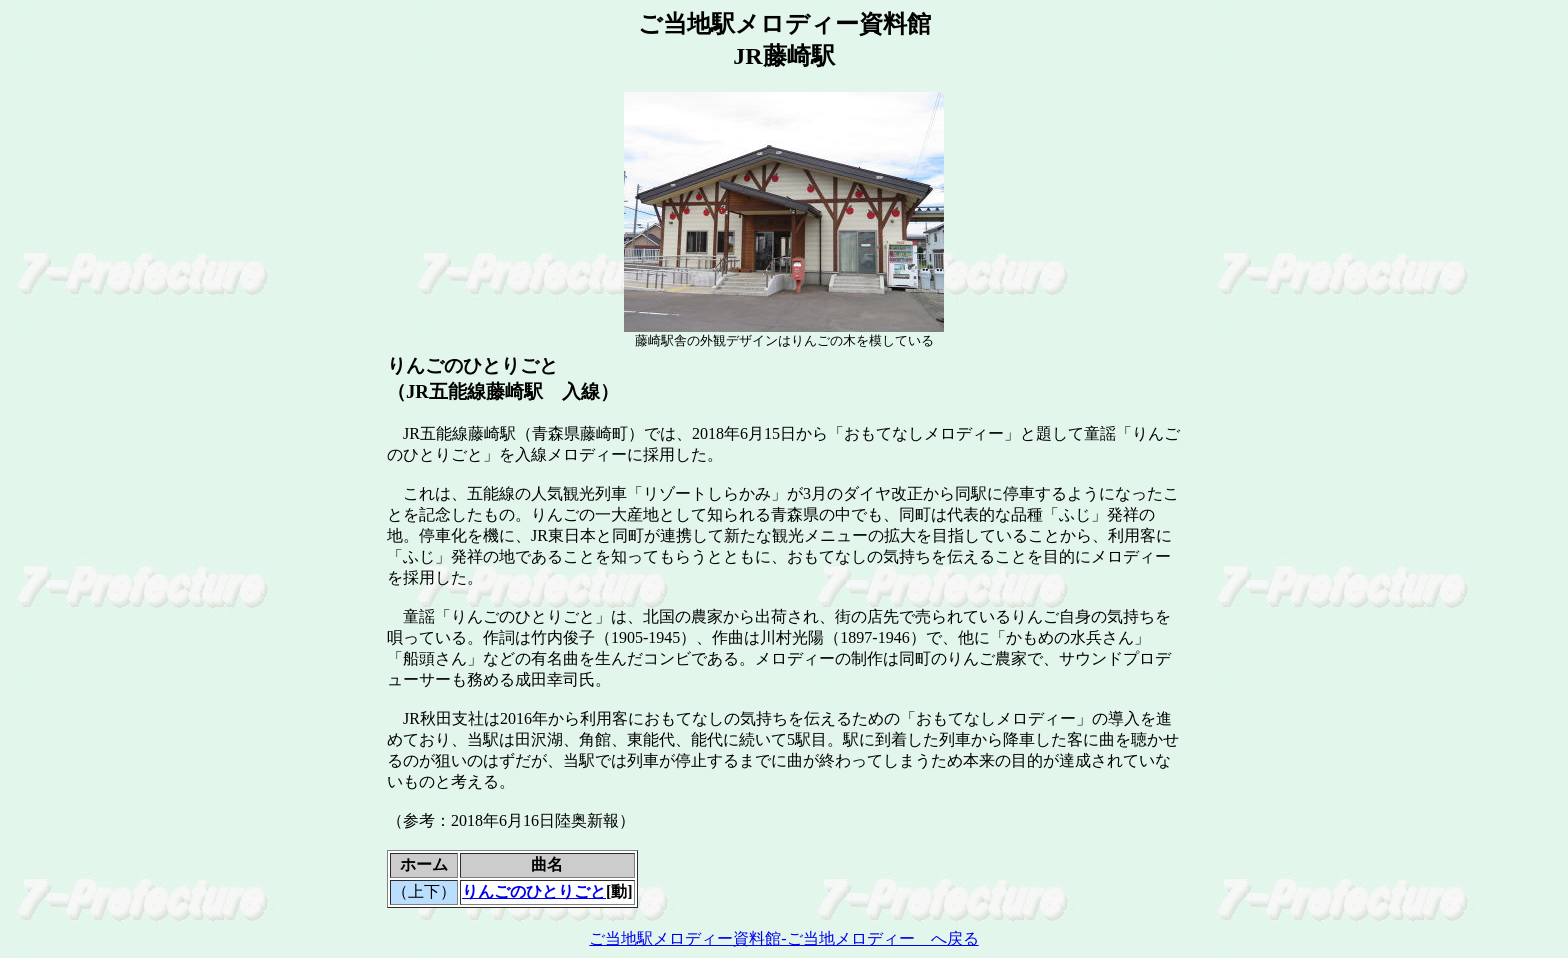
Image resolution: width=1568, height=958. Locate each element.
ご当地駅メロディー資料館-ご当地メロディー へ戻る (783, 938)
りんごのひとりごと (534, 891)
